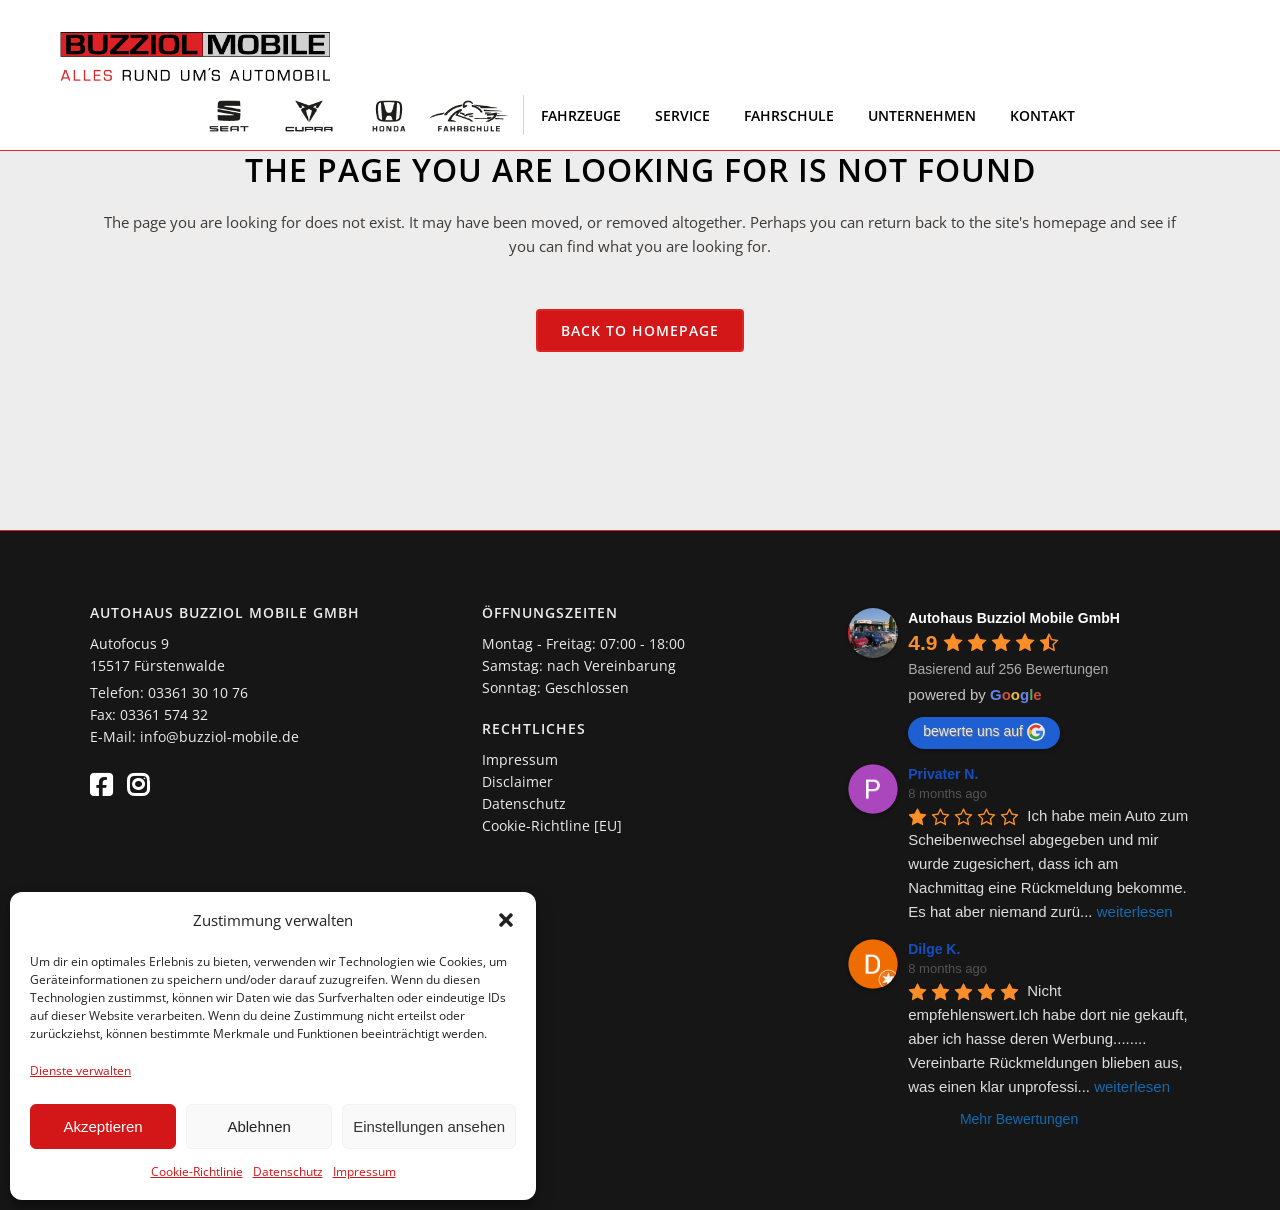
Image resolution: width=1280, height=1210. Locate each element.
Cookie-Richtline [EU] (552, 825)
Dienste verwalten (80, 1070)
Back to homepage (640, 330)
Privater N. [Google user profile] (943, 774)
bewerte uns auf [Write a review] (984, 732)
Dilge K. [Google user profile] (934, 949)
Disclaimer (517, 781)
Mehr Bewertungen (1019, 1119)
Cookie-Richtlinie (197, 1171)
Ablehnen (258, 1126)
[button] (506, 920)
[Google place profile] (1014, 618)
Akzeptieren (102, 1126)
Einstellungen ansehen (429, 1126)
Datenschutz (288, 1171)
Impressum (364, 1171)
